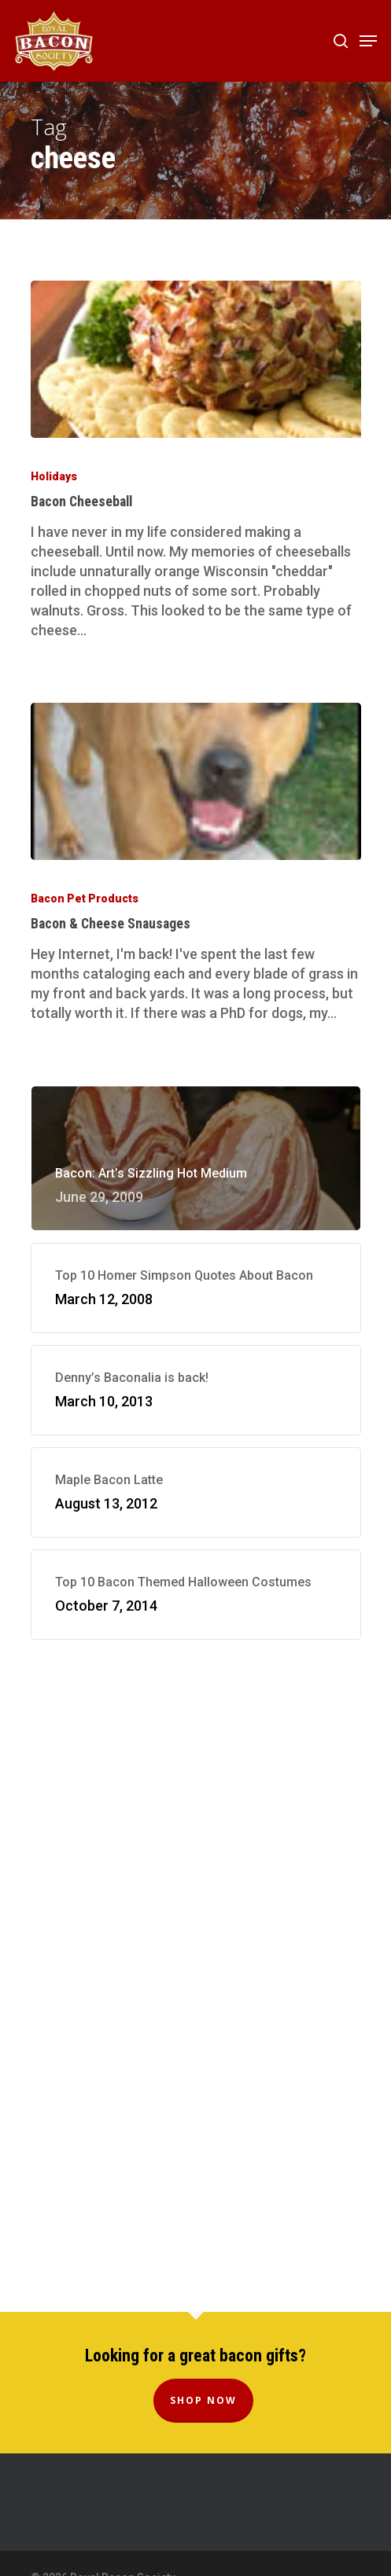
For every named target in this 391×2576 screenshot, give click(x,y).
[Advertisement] (196, 1797)
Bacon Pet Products (84, 898)
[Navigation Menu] (368, 41)
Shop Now (203, 2400)
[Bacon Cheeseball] (196, 359)
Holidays (54, 476)
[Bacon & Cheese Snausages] (196, 781)
